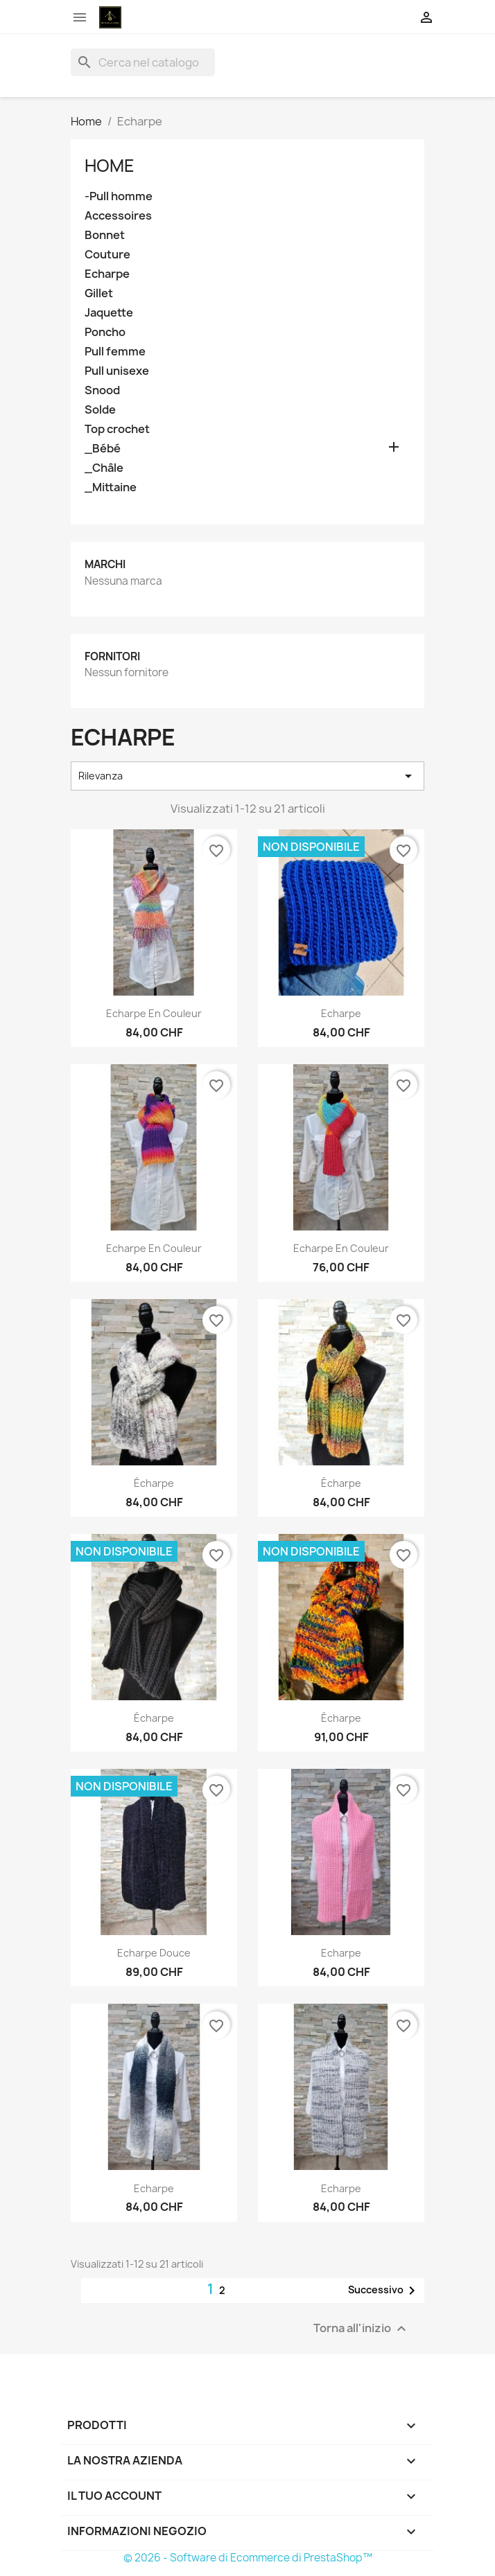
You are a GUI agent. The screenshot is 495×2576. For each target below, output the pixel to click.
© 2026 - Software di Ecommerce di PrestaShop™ (247, 2557)
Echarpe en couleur (154, 1013)
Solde (100, 410)
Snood (102, 390)
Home (109, 165)
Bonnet (105, 235)
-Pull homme (119, 196)
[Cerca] (143, 62)
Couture (107, 254)
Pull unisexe (117, 371)
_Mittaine (111, 487)
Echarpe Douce (154, 1952)
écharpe (154, 1483)
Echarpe (107, 274)
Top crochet (117, 429)
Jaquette (109, 313)
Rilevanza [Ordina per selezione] (247, 776)
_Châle (104, 468)
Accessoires (118, 216)
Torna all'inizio (361, 2328)
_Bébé (103, 448)
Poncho (105, 332)
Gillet (99, 293)
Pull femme (115, 351)
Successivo (384, 2290)
